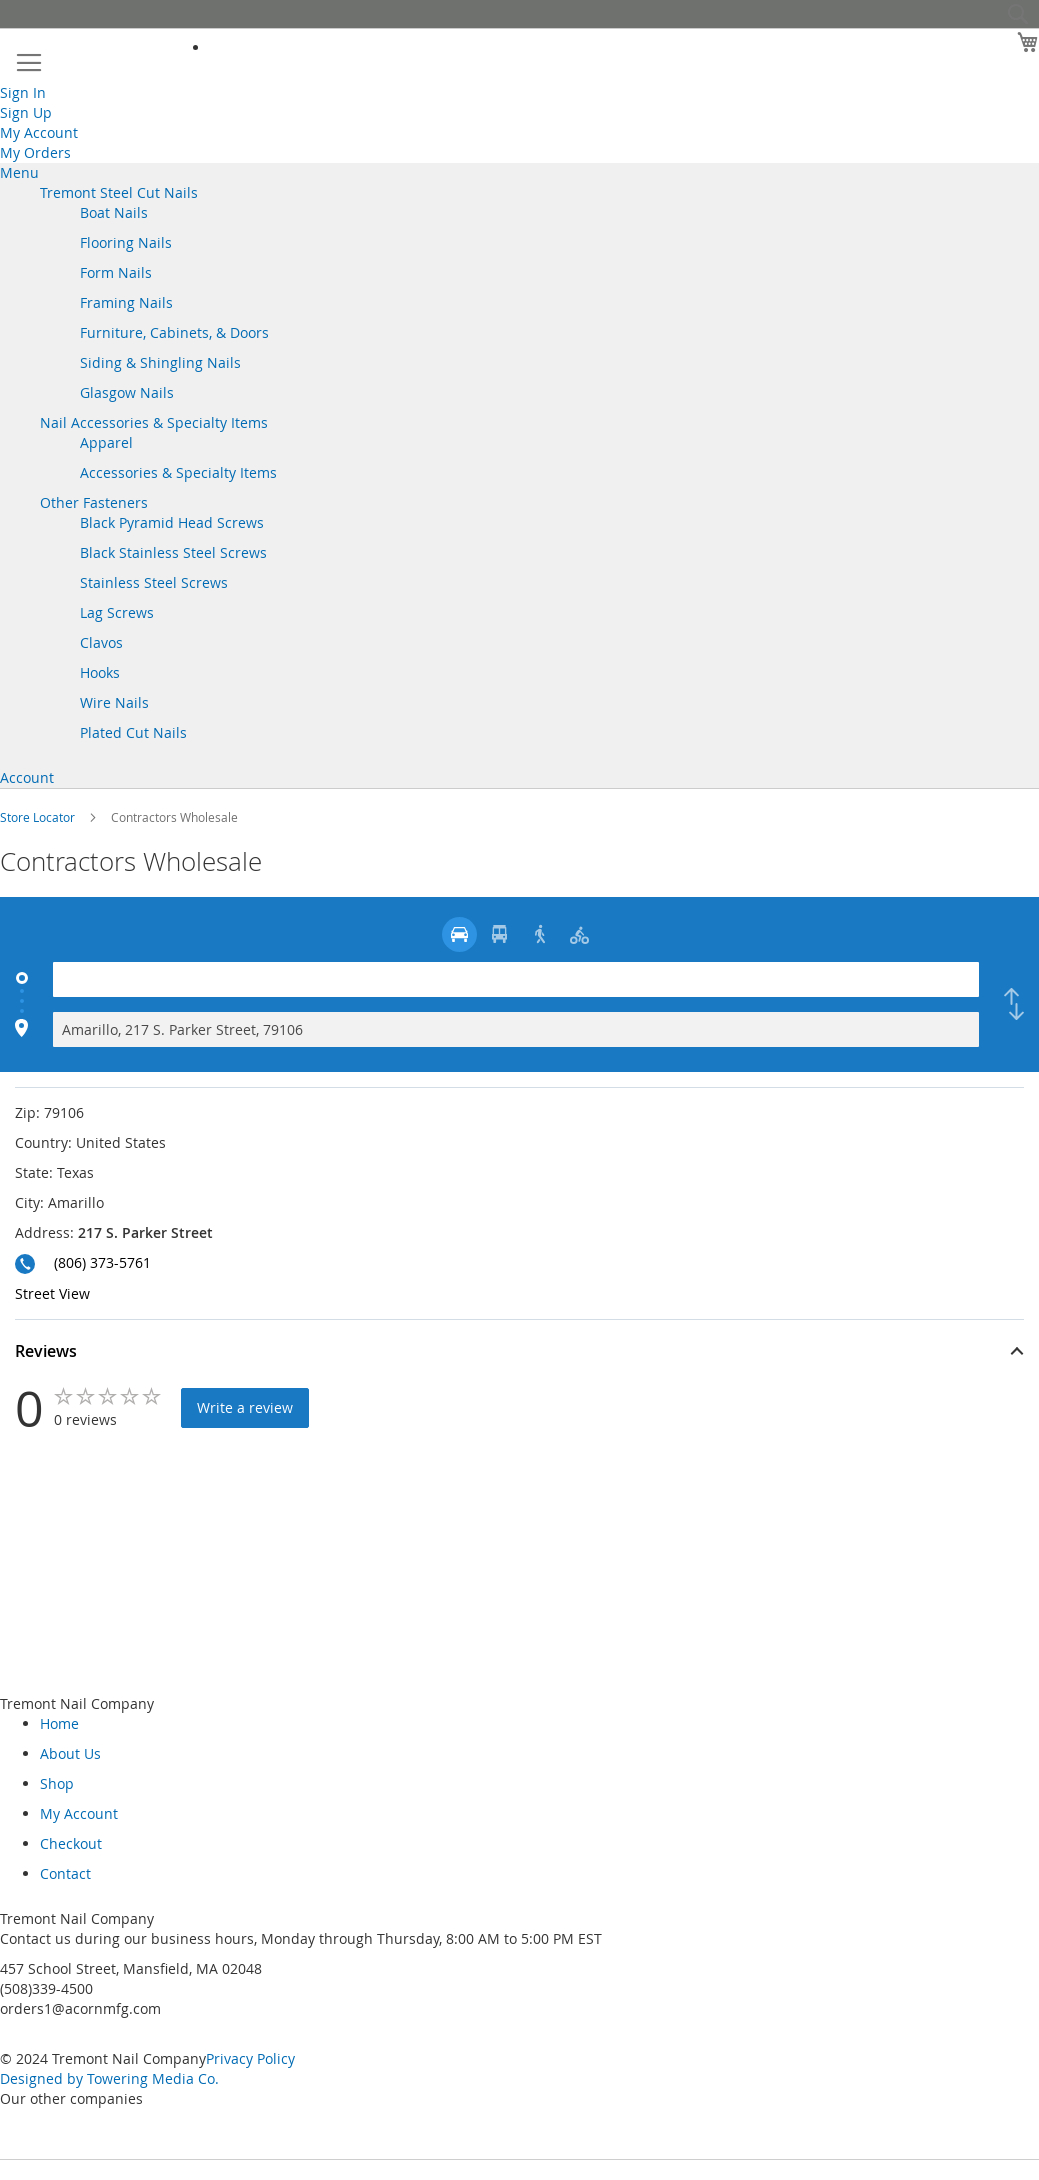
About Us (70, 1753)
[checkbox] (1014, 1004)
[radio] (459, 934)
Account (27, 777)
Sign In (23, 92)
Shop (57, 1783)
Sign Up (26, 112)
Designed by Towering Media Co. (109, 2078)
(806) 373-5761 (102, 1262)
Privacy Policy (250, 2058)
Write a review (245, 1407)
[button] (519, 1354)
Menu (19, 172)
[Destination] (516, 1029)
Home (59, 1723)
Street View (52, 1293)
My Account (39, 132)
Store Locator (39, 817)
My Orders (35, 152)
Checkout (71, 1843)
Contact (65, 1873)
